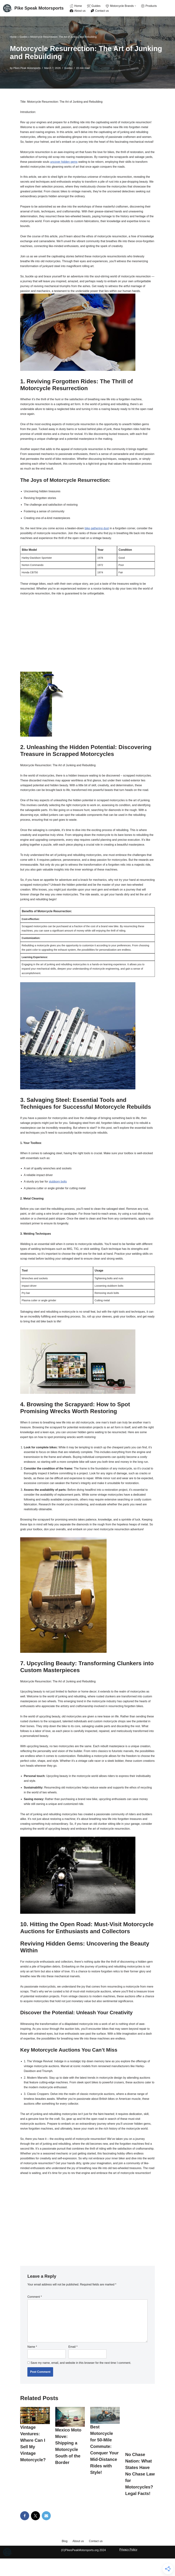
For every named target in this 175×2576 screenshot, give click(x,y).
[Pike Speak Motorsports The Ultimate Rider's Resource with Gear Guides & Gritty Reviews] (33, 8)
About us (78, 2558)
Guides (23, 36)
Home (13, 36)
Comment (34, 2314)
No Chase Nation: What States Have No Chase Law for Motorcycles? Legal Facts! (140, 2491)
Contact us (96, 2558)
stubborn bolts (58, 1190)
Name (32, 2364)
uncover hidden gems (72, 162)
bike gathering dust (97, 535)
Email (73, 2364)
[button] (135, 5)
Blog (65, 2558)
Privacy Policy (128, 2567)
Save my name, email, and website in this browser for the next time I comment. (81, 2380)
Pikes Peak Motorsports (27, 68)
